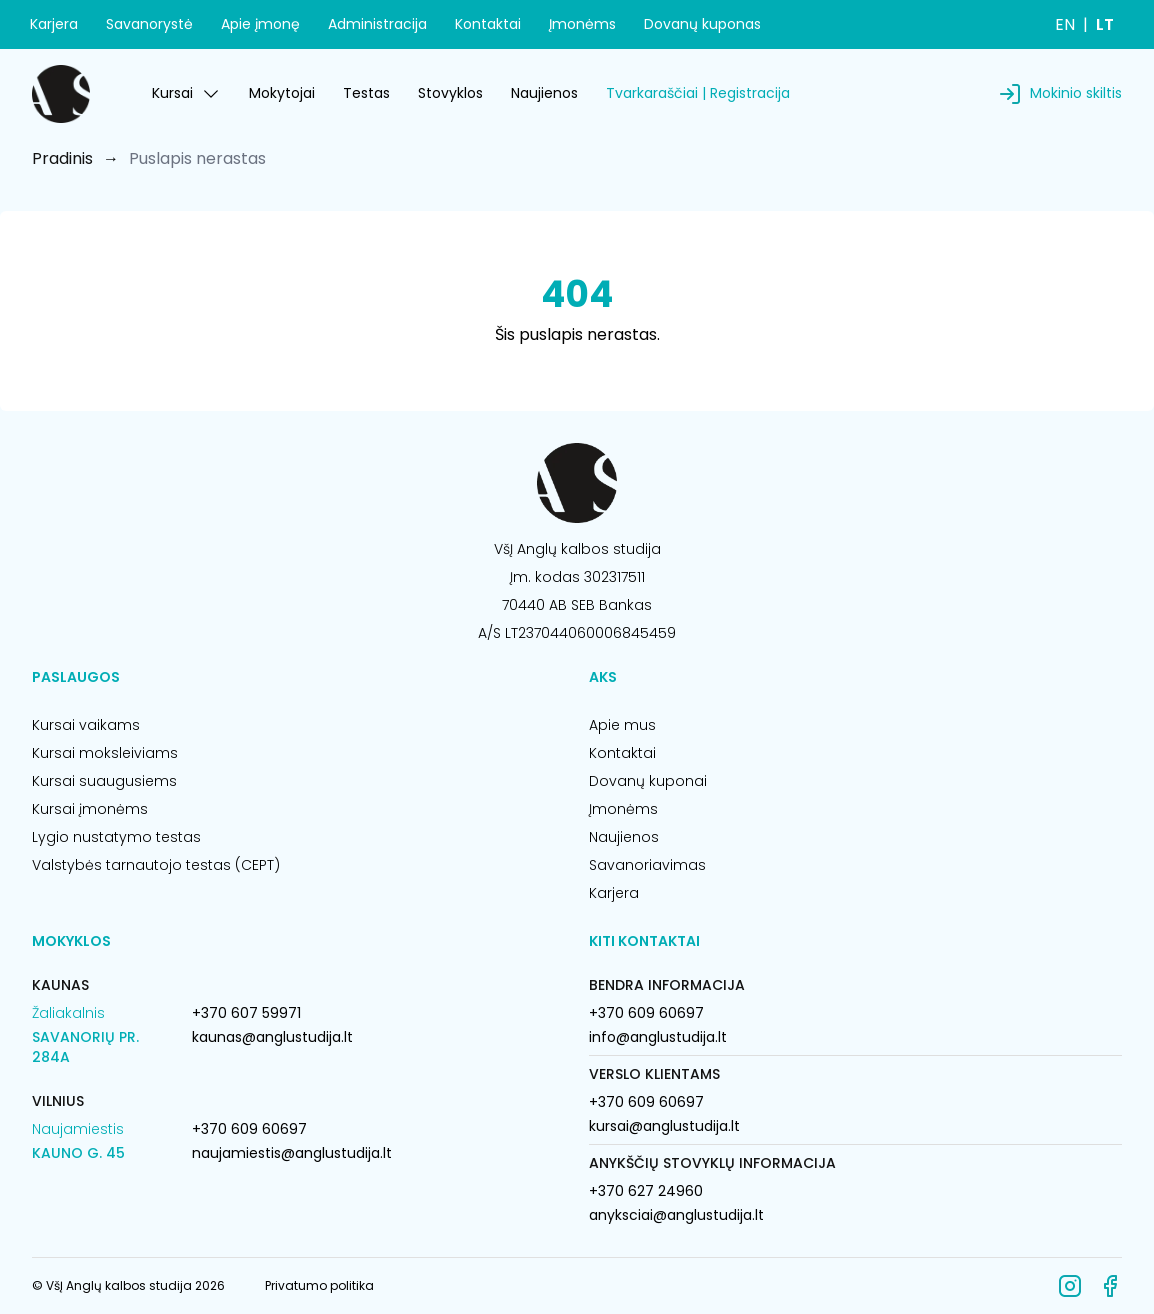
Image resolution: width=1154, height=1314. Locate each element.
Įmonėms (582, 24)
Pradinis (62, 158)
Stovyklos (450, 93)
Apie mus (622, 725)
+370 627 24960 (646, 1191)
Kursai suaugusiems (104, 781)
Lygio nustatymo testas (116, 837)
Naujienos (544, 93)
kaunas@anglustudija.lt (272, 1037)
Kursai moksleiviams (105, 753)
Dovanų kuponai (648, 781)
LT (1105, 24)
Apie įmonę (260, 24)
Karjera (54, 24)
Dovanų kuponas (702, 24)
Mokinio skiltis (1076, 93)
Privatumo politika (319, 1285)
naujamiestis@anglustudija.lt (292, 1153)
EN (1065, 24)
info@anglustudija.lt (658, 1037)
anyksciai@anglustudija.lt (676, 1215)
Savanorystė (149, 24)
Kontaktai (488, 24)
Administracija (377, 24)
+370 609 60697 (249, 1129)
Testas (366, 93)
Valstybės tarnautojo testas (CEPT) (156, 865)
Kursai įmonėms (90, 809)
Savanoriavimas (647, 865)
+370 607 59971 (246, 1013)
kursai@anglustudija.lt (664, 1126)
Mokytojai (282, 93)
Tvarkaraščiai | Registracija (698, 93)
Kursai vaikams (86, 725)
